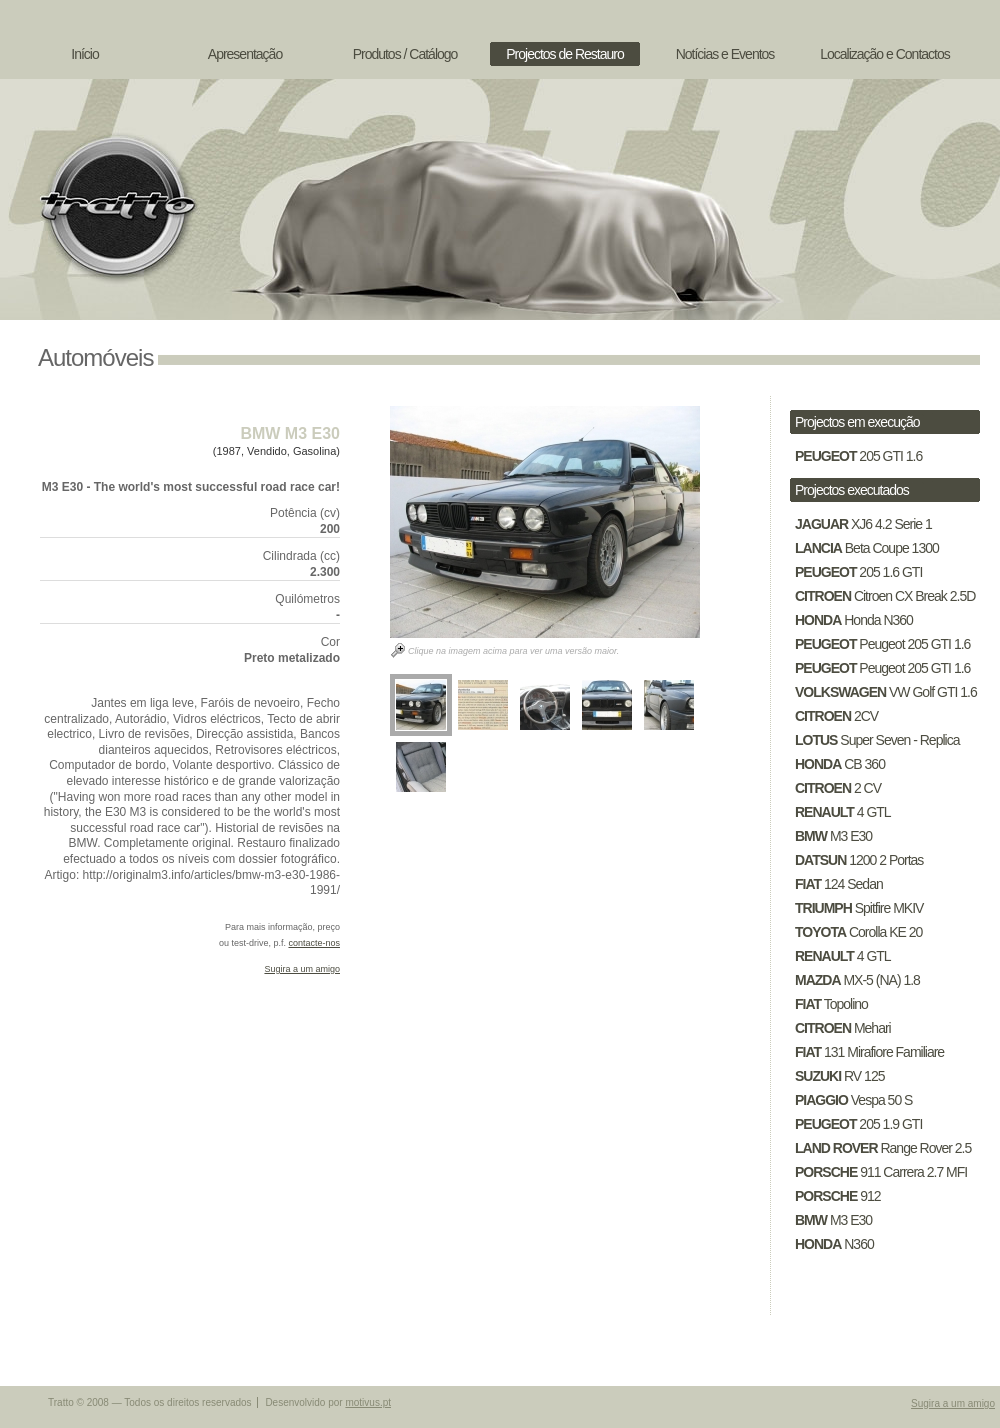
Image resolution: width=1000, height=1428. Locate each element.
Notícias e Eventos (725, 54)
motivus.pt (368, 1402)
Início (84, 54)
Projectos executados (852, 490)
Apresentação (245, 54)
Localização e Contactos (885, 54)
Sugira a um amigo (302, 969)
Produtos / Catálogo (405, 54)
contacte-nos (314, 943)
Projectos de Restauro (565, 54)
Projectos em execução (857, 422)
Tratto (115, 205)
